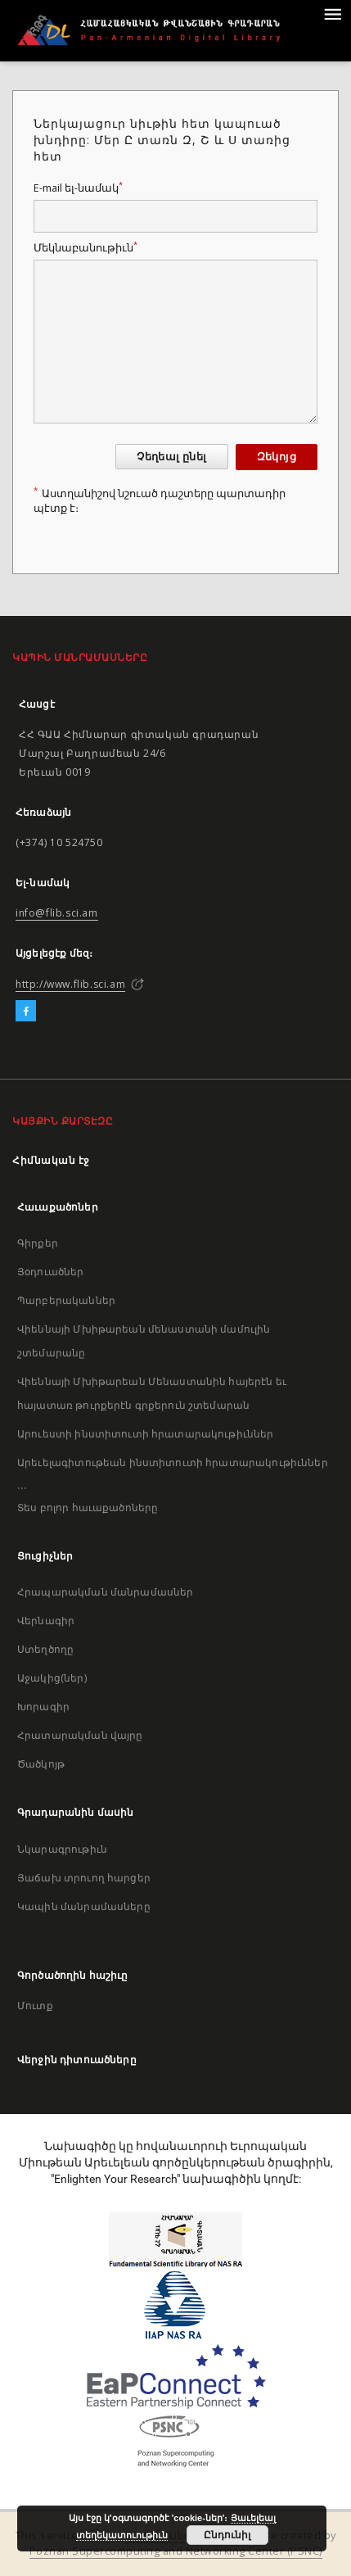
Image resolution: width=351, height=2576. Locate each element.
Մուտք (35, 2005)
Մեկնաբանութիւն (85, 248)
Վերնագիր (45, 1621)
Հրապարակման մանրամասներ (105, 1592)
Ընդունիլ (227, 2535)
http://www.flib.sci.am (70, 984)
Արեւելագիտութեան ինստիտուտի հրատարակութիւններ (172, 1462)
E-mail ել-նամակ (78, 188)
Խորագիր (43, 1707)
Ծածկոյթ (41, 1764)
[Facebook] (26, 1011)
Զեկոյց (276, 456)
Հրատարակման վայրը (80, 1735)
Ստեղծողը (45, 1649)
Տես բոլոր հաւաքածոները (87, 1507)
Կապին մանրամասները (84, 1906)
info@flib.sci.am (57, 913)
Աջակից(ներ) (52, 1678)
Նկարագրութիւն (62, 1849)
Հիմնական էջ (51, 1160)
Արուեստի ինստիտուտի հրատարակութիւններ (145, 1434)
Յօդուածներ (50, 1272)
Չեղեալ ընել (171, 456)
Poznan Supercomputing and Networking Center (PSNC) (175, 2551)
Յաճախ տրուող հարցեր (84, 1878)
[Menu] (332, 13)
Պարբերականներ (66, 1300)
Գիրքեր (37, 1243)
